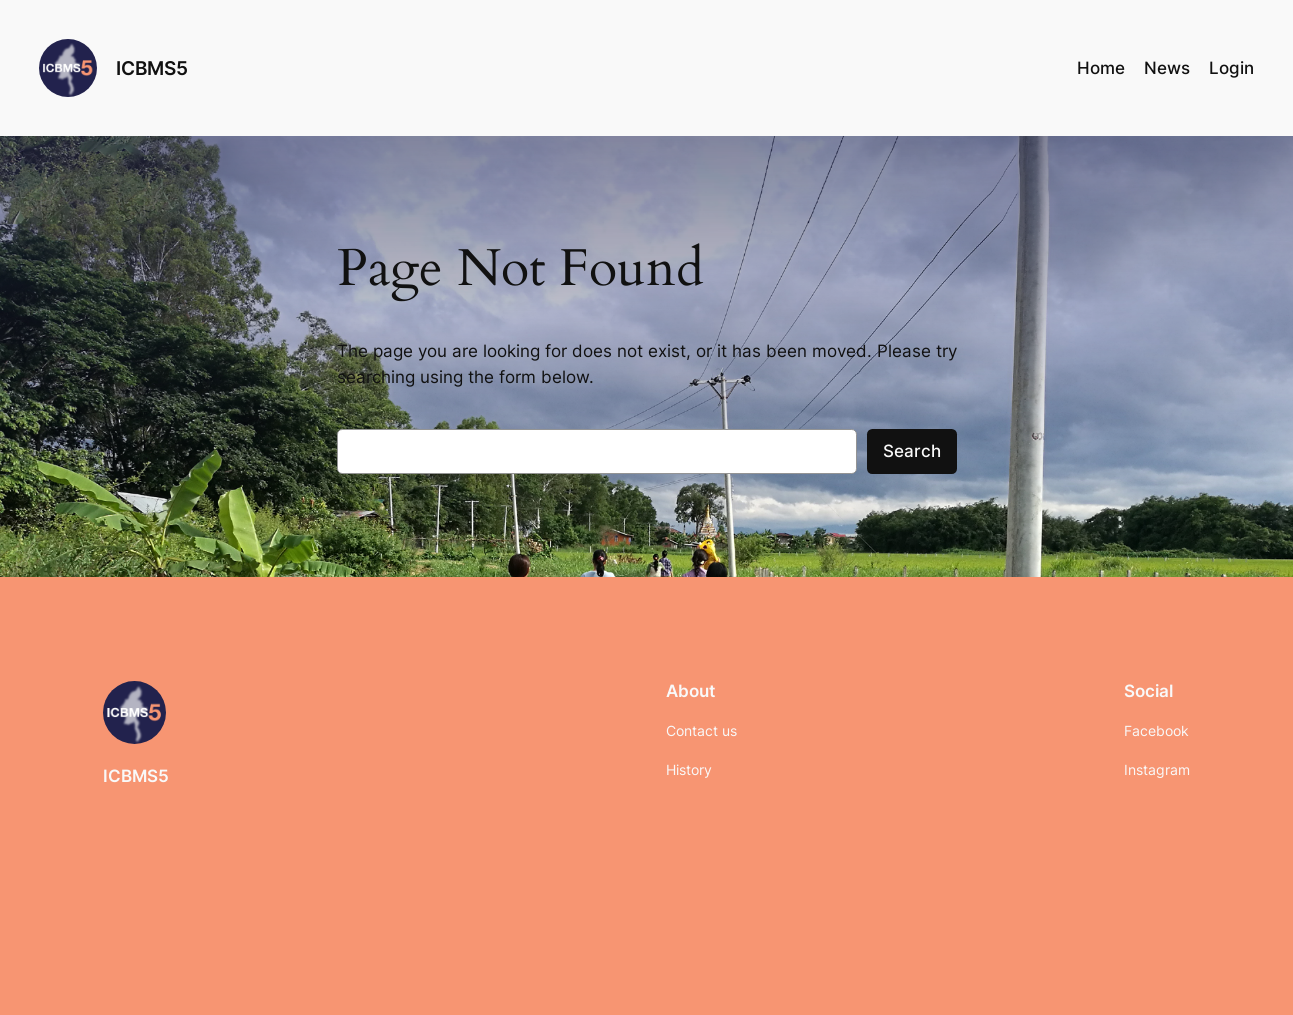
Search (912, 451)
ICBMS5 (152, 68)
